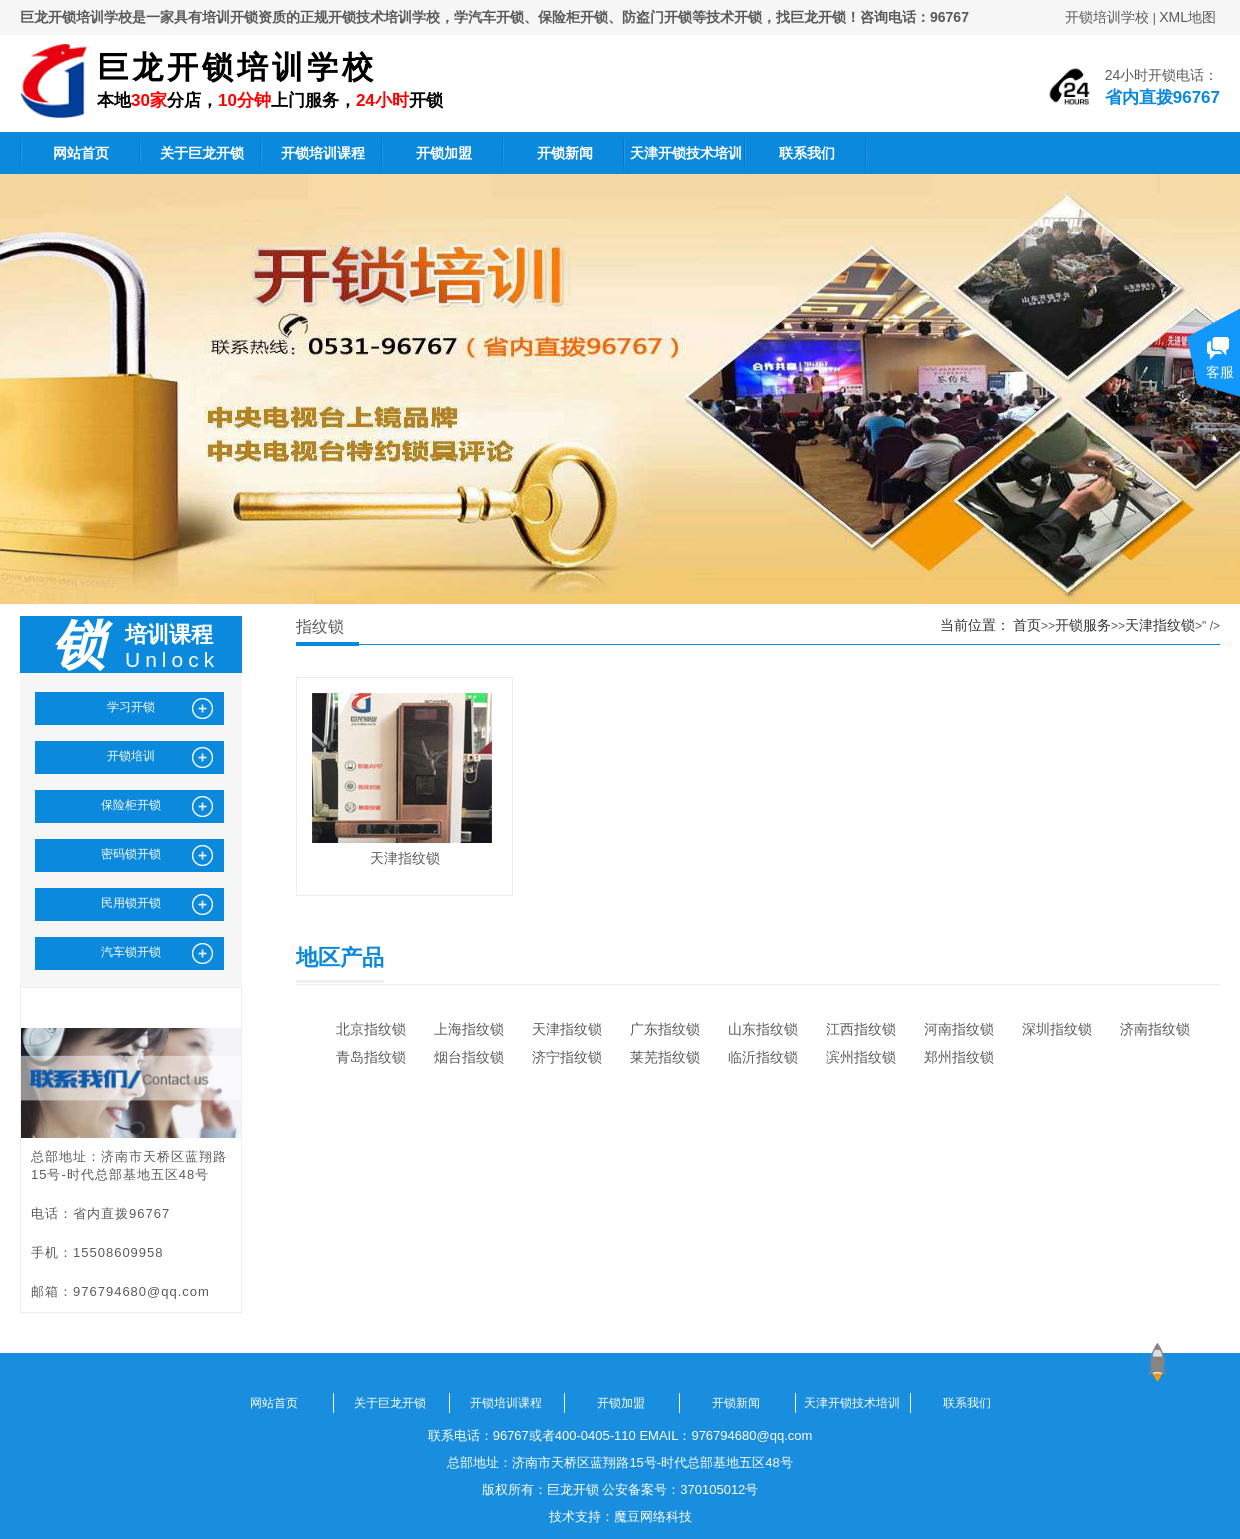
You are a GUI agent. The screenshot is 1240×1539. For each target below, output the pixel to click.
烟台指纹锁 (469, 1057)
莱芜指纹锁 (665, 1057)
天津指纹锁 (1160, 625)
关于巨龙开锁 (202, 153)
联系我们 (807, 153)
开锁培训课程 (323, 153)
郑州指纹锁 (959, 1057)
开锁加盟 (444, 153)
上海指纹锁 (469, 1029)
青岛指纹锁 (371, 1057)
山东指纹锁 (763, 1029)
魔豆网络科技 (653, 1516)
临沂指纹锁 (763, 1057)
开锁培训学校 (1107, 17)
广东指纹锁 (665, 1029)
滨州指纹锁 (861, 1057)
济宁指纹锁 (567, 1057)
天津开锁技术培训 (686, 153)
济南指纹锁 (1155, 1029)
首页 (1027, 625)
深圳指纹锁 (1057, 1029)
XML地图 (1187, 17)
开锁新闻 (565, 153)
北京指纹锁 (371, 1029)
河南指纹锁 (959, 1029)
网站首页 (81, 153)
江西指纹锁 (861, 1029)
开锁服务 (1083, 625)
